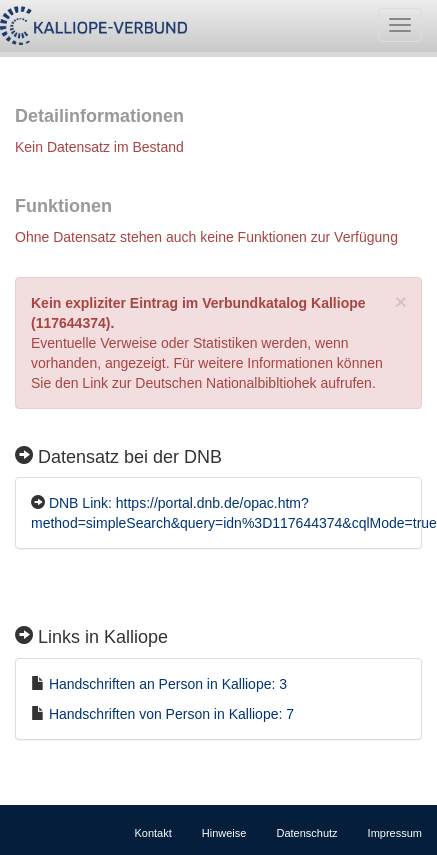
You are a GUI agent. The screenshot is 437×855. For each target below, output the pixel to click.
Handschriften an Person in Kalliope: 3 (168, 684)
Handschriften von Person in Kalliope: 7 (171, 714)
